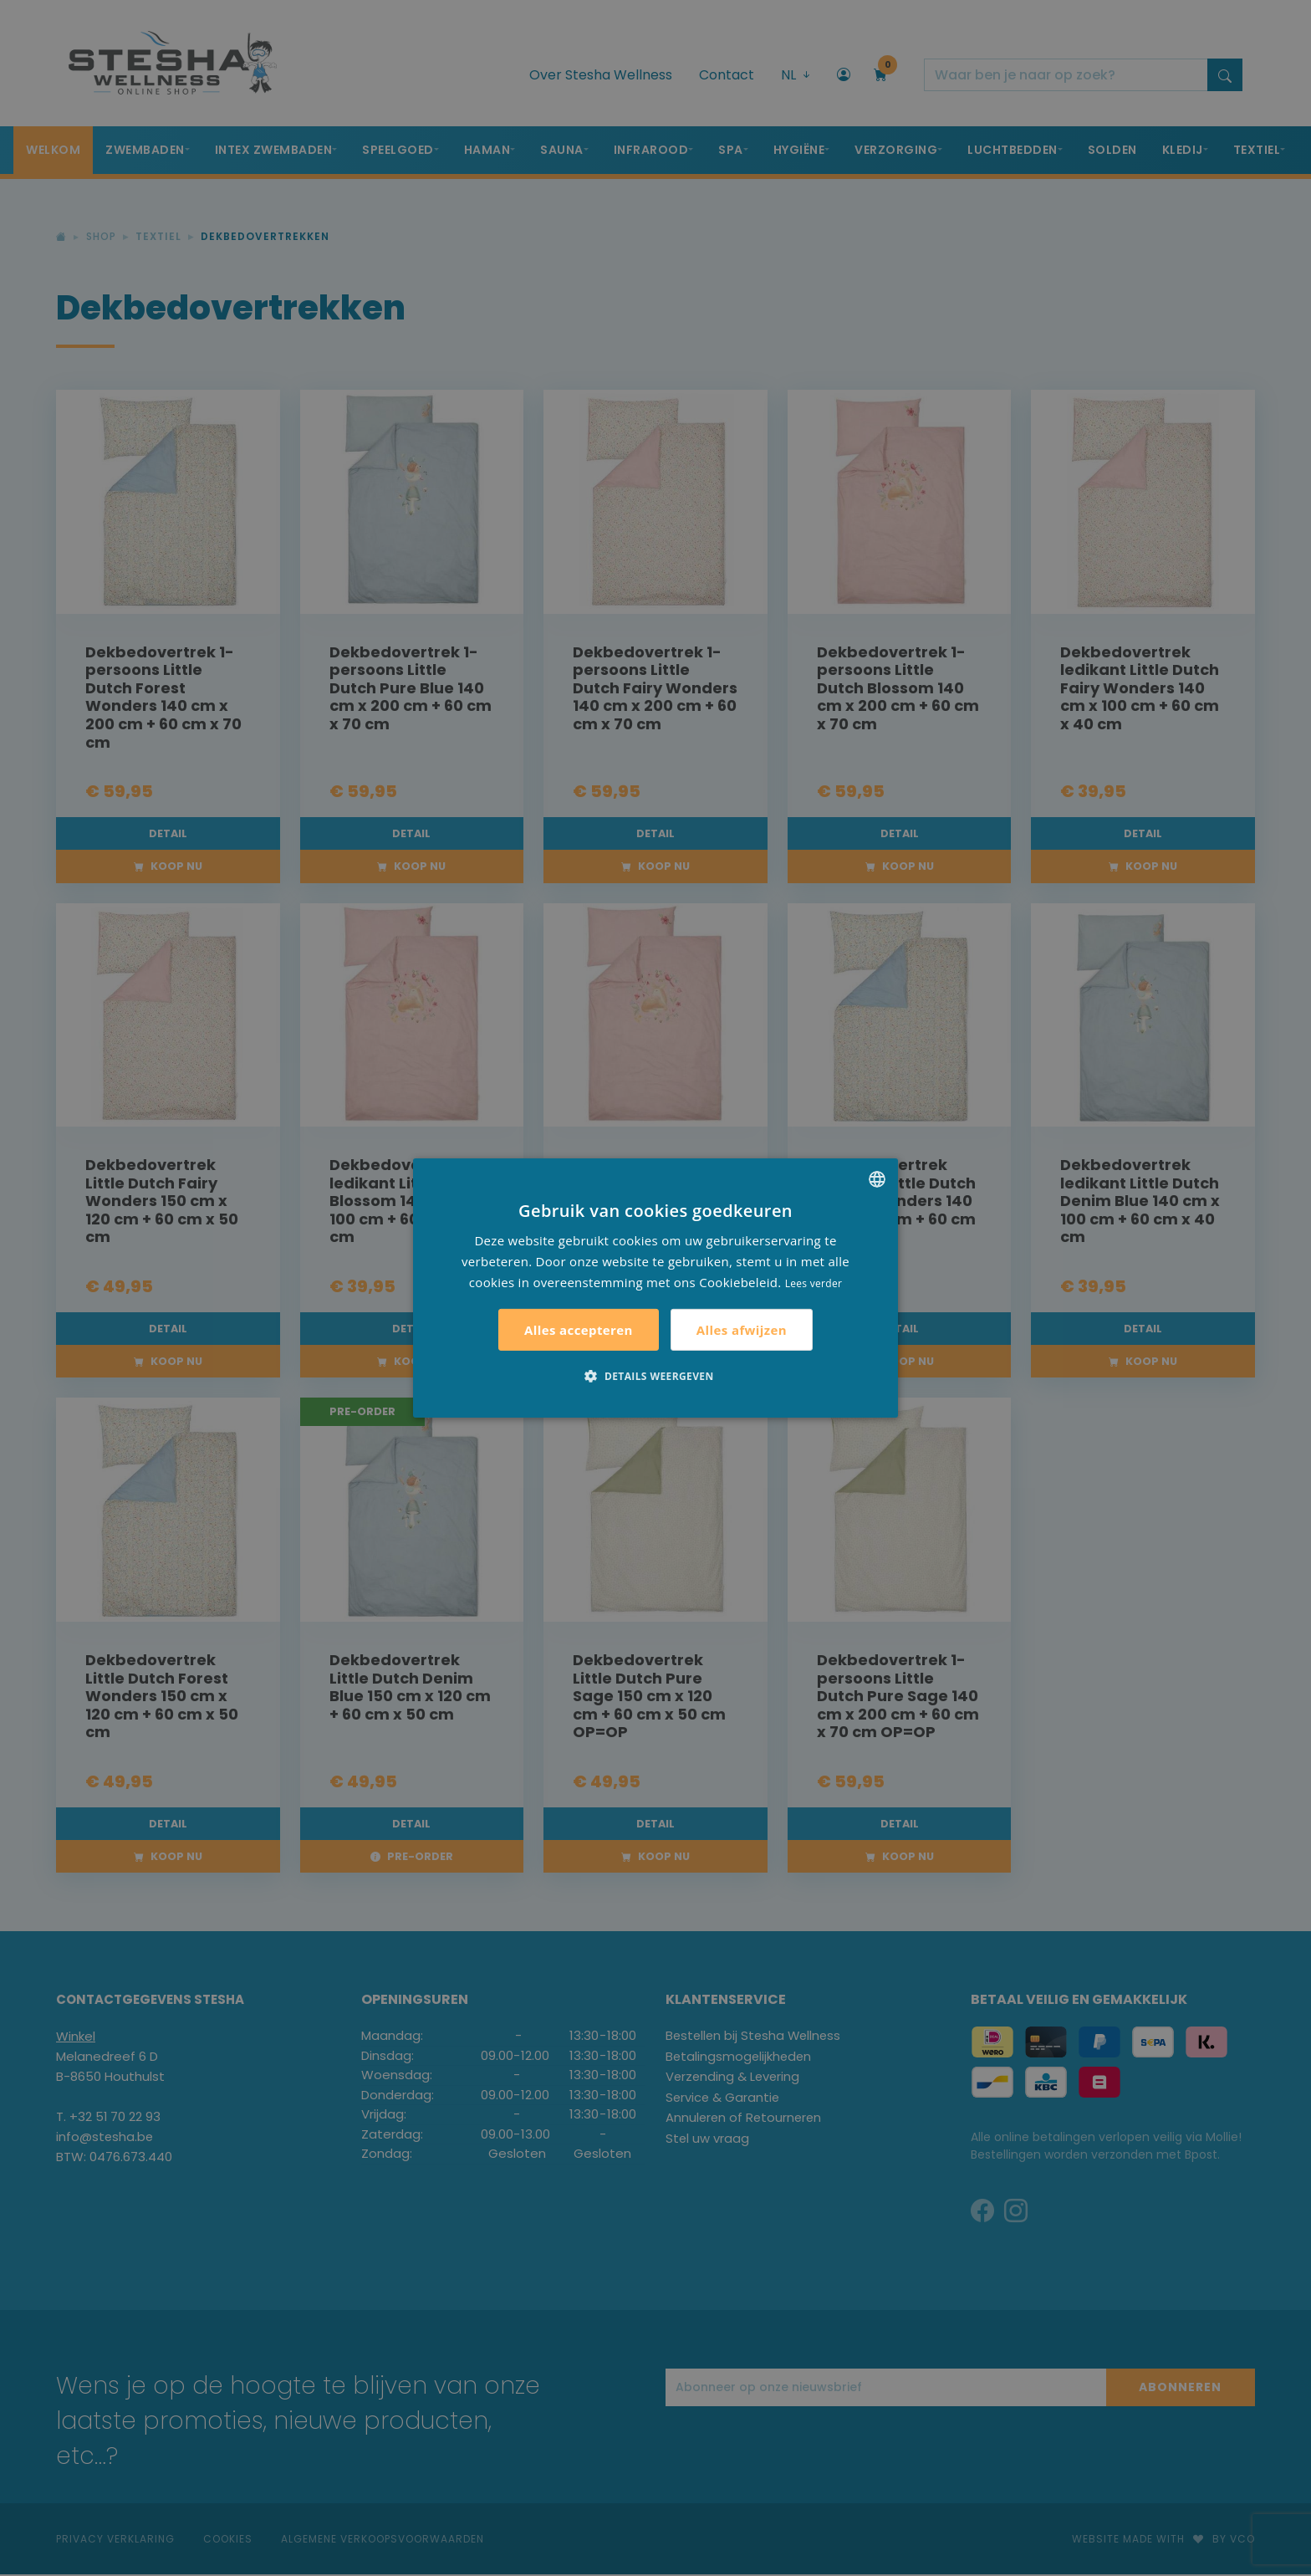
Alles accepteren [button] (578, 1329)
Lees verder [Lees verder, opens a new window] (814, 1282)
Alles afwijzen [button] (741, 1329)
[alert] (655, 1288)
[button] (655, 1375)
